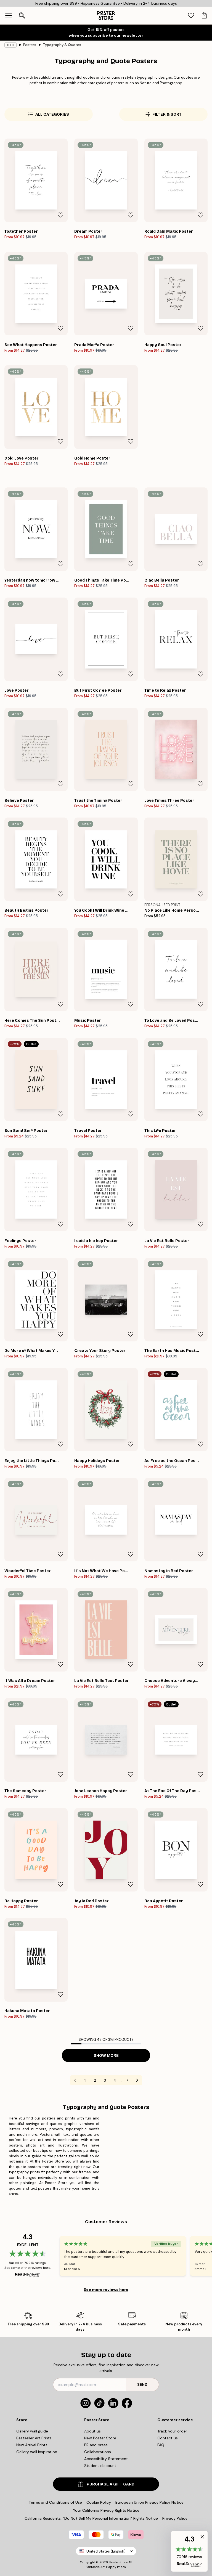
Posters (29, 45)
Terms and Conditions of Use (55, 2502)
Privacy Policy (174, 2518)
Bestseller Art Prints (34, 2438)
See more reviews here (106, 2289)
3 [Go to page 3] (105, 2080)
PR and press (96, 2444)
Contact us (167, 2438)
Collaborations (97, 2451)
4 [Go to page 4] (114, 2080)
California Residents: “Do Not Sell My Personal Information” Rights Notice (91, 2518)
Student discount (100, 2465)
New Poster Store (100, 2438)
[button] (189, 2551)
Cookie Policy (98, 2502)
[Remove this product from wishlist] (60, 215)
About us (92, 2431)
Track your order (172, 2431)
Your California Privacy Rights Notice (106, 2510)
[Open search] (21, 15)
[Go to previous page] (75, 2080)
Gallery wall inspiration (36, 2451)
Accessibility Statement (106, 2458)
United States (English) (106, 2551)
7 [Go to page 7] (127, 2080)
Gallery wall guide (32, 2431)
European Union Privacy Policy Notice (149, 2502)
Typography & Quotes (62, 45)
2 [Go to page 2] (95, 2080)
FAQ (160, 2444)
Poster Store (118, 2562)
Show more (106, 2055)
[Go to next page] (137, 2080)
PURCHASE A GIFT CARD (106, 2484)
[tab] (191, 15)
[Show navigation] (8, 15)
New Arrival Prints (31, 2444)
